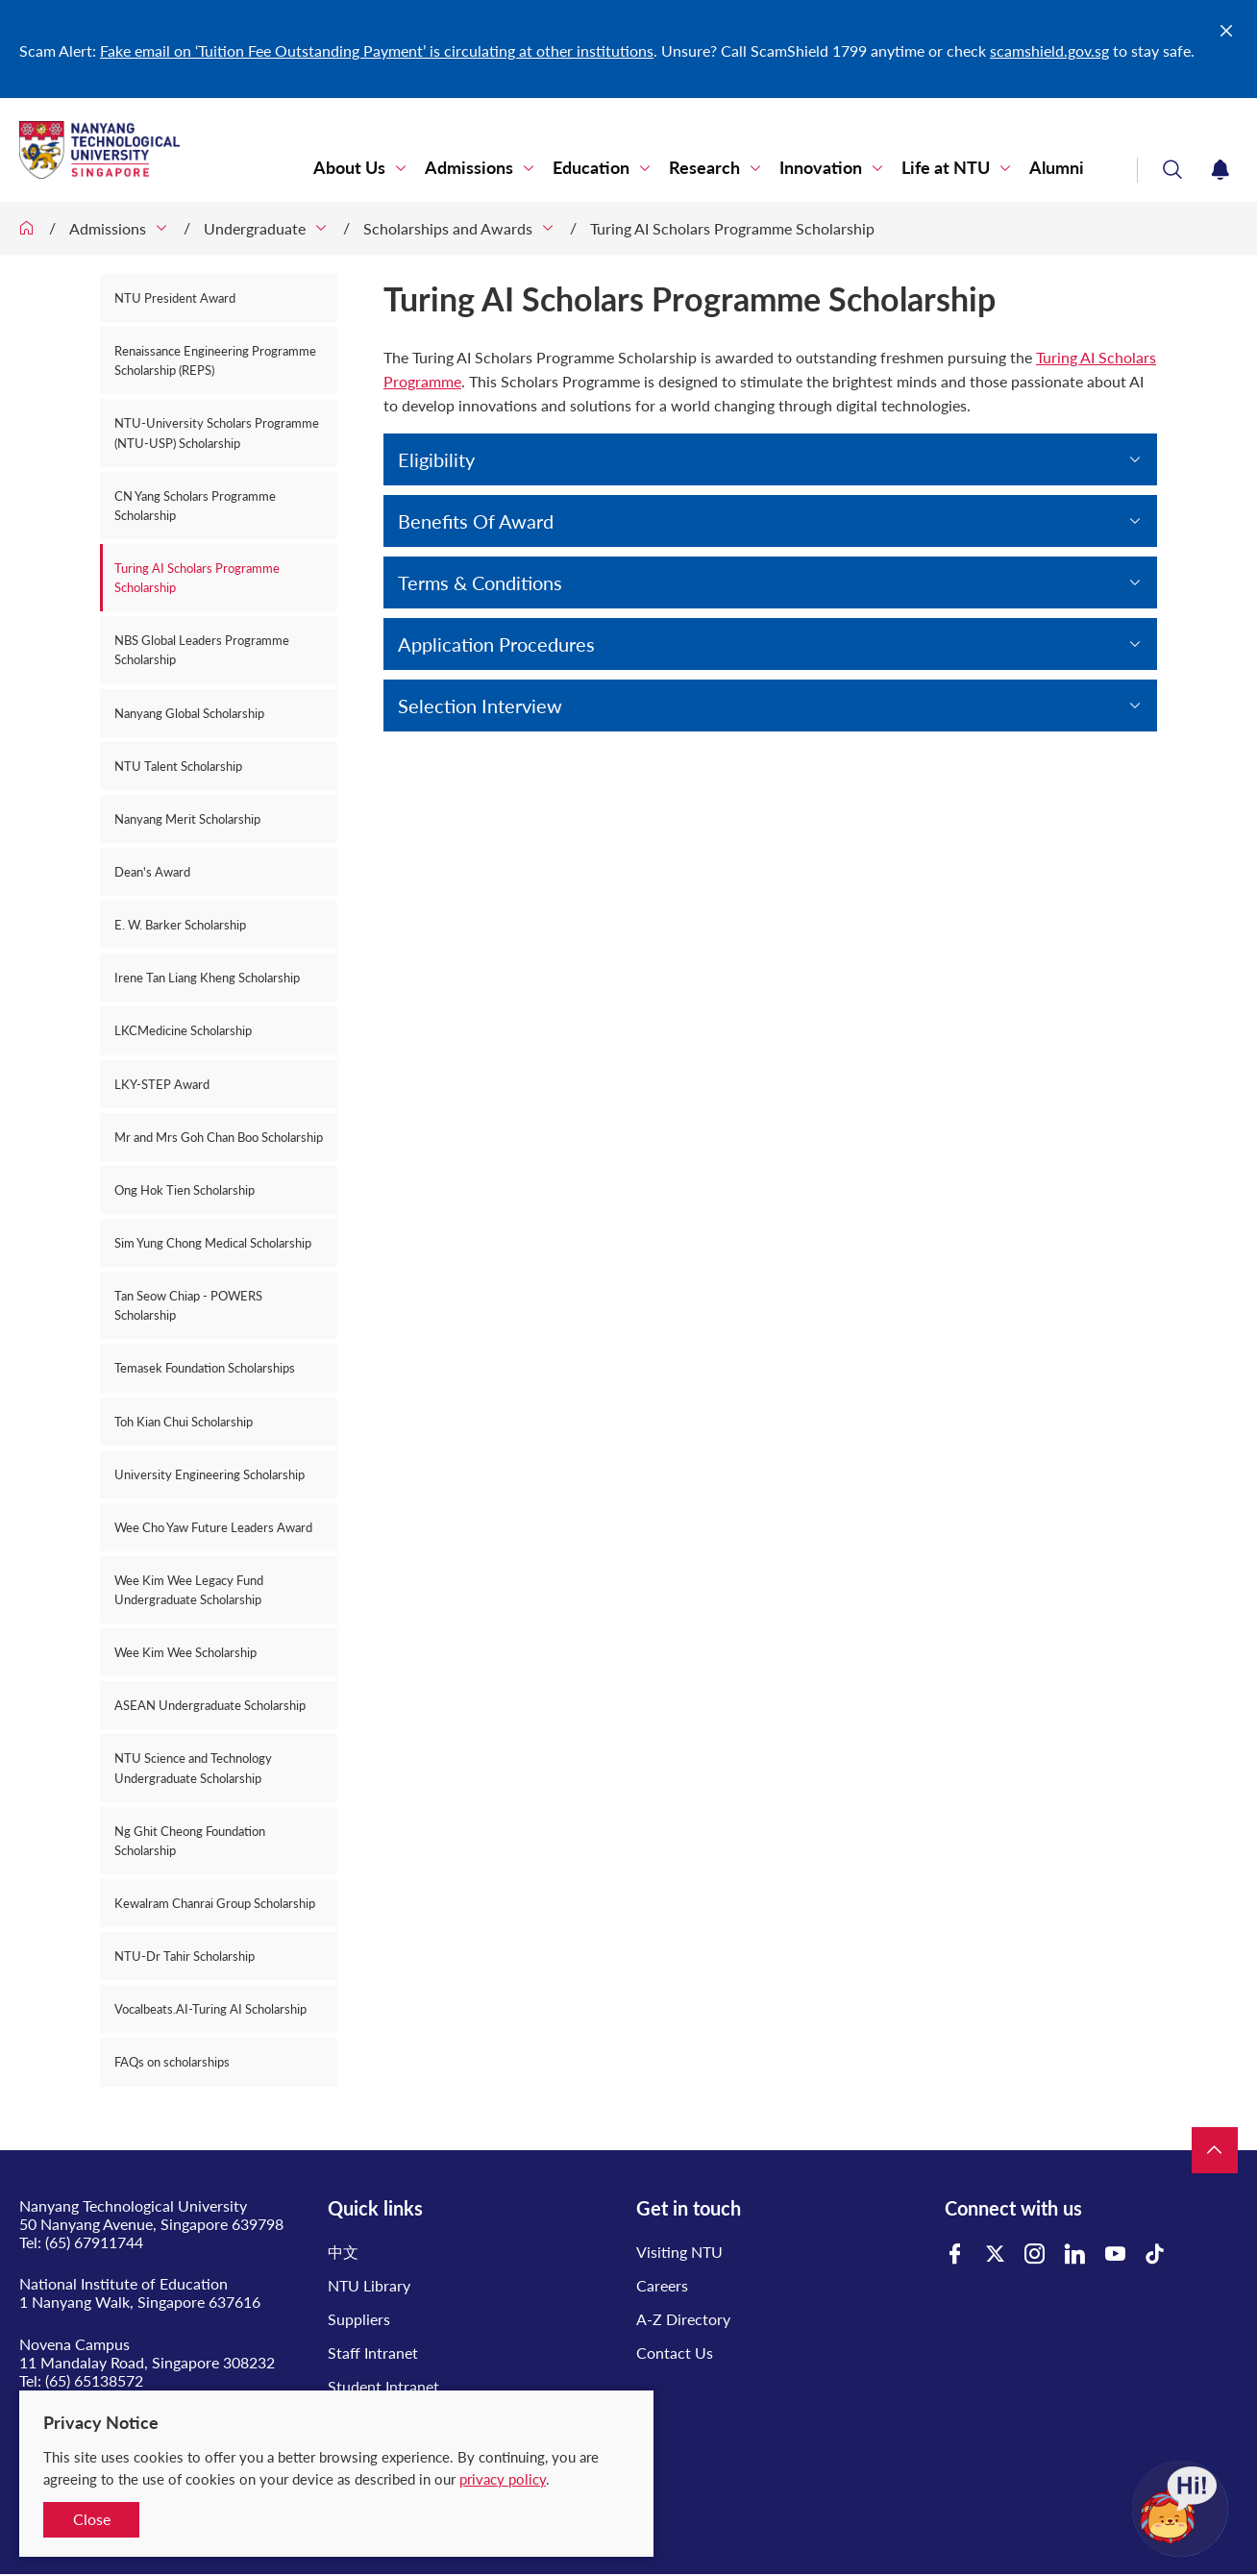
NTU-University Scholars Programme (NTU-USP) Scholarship (216, 432)
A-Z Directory (683, 2319)
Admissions (469, 168)
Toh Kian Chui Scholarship (183, 1421)
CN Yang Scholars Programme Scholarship (195, 505)
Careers (662, 2285)
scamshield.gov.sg (1049, 50)
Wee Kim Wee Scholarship (185, 1652)
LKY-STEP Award (162, 1084)
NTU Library (369, 2285)
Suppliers (359, 2319)
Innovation (820, 168)
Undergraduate (255, 228)
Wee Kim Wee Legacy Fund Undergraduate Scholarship (188, 1590)
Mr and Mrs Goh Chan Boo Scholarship (218, 1137)
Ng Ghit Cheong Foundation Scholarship (189, 1840)
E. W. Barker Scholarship (180, 924)
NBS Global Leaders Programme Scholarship (201, 649)
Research (704, 168)
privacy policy (502, 2479)
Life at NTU (945, 168)
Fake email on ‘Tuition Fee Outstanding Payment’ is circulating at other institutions (376, 50)
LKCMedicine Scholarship (183, 1030)
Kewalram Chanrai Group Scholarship (214, 1903)
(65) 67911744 (94, 2242)
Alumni (1056, 168)
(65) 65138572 (94, 2380)
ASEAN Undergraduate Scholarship (210, 1705)
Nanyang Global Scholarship (189, 713)
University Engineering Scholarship (209, 1474)
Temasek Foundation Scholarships (204, 1367)
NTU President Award (174, 298)
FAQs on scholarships (172, 2061)
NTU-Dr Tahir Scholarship (184, 1956)
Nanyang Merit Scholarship (187, 819)
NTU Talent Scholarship (178, 766)
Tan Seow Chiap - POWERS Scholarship (188, 1305)
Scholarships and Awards (447, 228)
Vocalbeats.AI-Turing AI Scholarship (210, 2009)
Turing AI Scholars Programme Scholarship (732, 228)
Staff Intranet (373, 2352)
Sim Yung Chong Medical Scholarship (212, 1243)
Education (591, 168)
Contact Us (674, 2352)
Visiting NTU (679, 2251)
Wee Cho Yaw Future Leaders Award (213, 1527)
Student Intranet (383, 2386)
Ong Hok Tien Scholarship (184, 1190)
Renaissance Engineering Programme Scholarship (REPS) (215, 360)
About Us (349, 168)
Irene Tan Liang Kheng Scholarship (207, 977)
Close (92, 2519)
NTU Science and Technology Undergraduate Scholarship (193, 1767)
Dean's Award (152, 871)
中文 (343, 2251)
